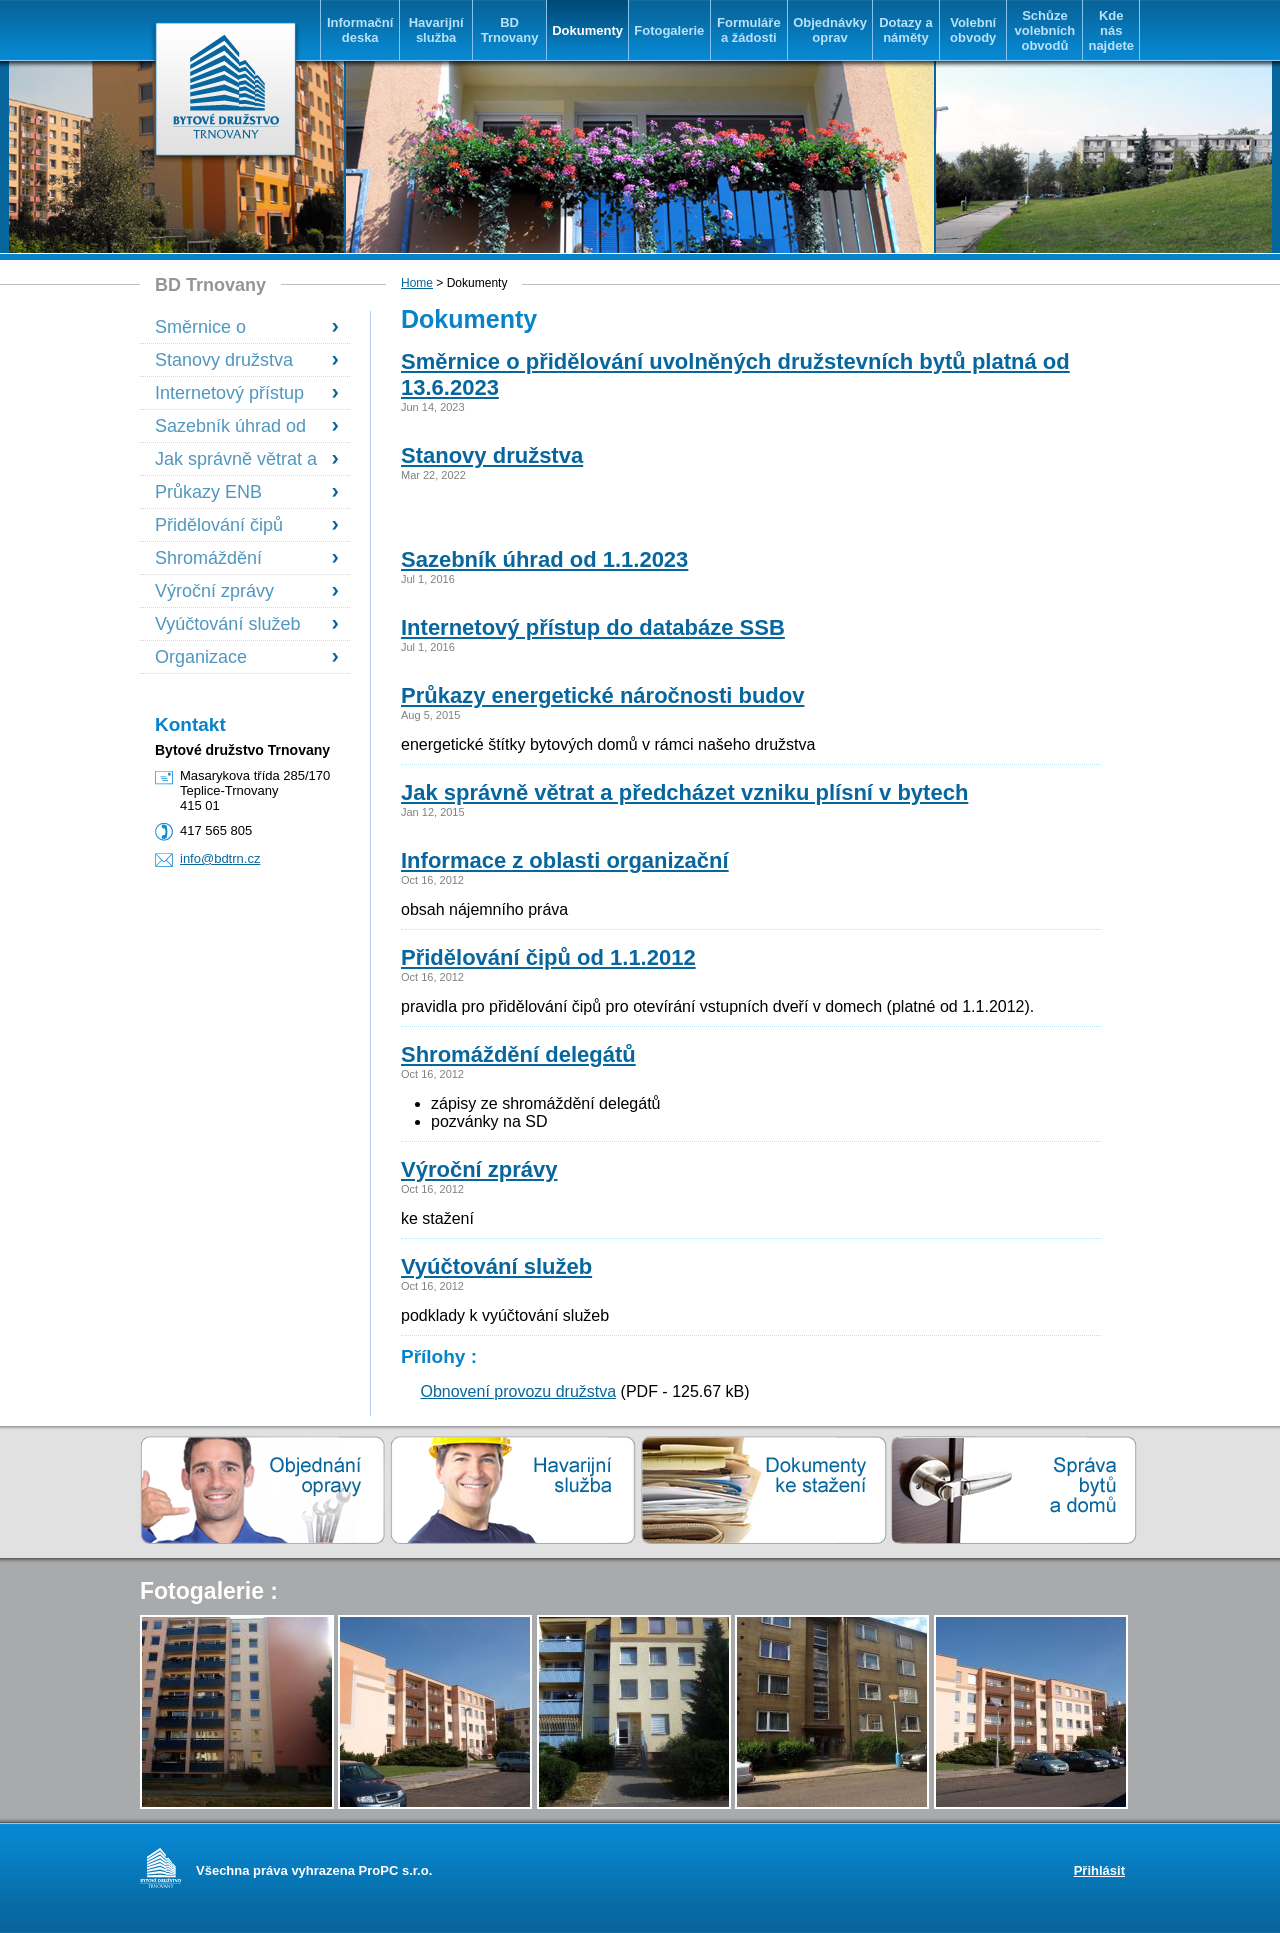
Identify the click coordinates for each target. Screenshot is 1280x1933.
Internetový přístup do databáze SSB (229, 393)
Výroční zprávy (214, 591)
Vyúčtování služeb (227, 624)
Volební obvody (973, 30)
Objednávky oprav (830, 30)
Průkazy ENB (208, 492)
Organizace (201, 657)
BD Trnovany (510, 30)
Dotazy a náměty (905, 30)
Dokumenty (587, 30)
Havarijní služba (436, 30)
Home (417, 283)
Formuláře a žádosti (749, 30)
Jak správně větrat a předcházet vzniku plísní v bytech (236, 459)
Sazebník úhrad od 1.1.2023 (230, 426)
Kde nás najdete (1111, 30)
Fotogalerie (669, 30)
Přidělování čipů (219, 525)
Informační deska (360, 30)
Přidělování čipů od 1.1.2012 (548, 957)
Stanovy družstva (224, 360)
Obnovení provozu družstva (518, 1391)
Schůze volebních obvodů (1045, 30)
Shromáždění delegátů (208, 558)
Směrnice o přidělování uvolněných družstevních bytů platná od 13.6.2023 (234, 327)
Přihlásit (1099, 1870)
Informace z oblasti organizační (565, 860)
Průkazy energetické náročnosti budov (602, 695)
